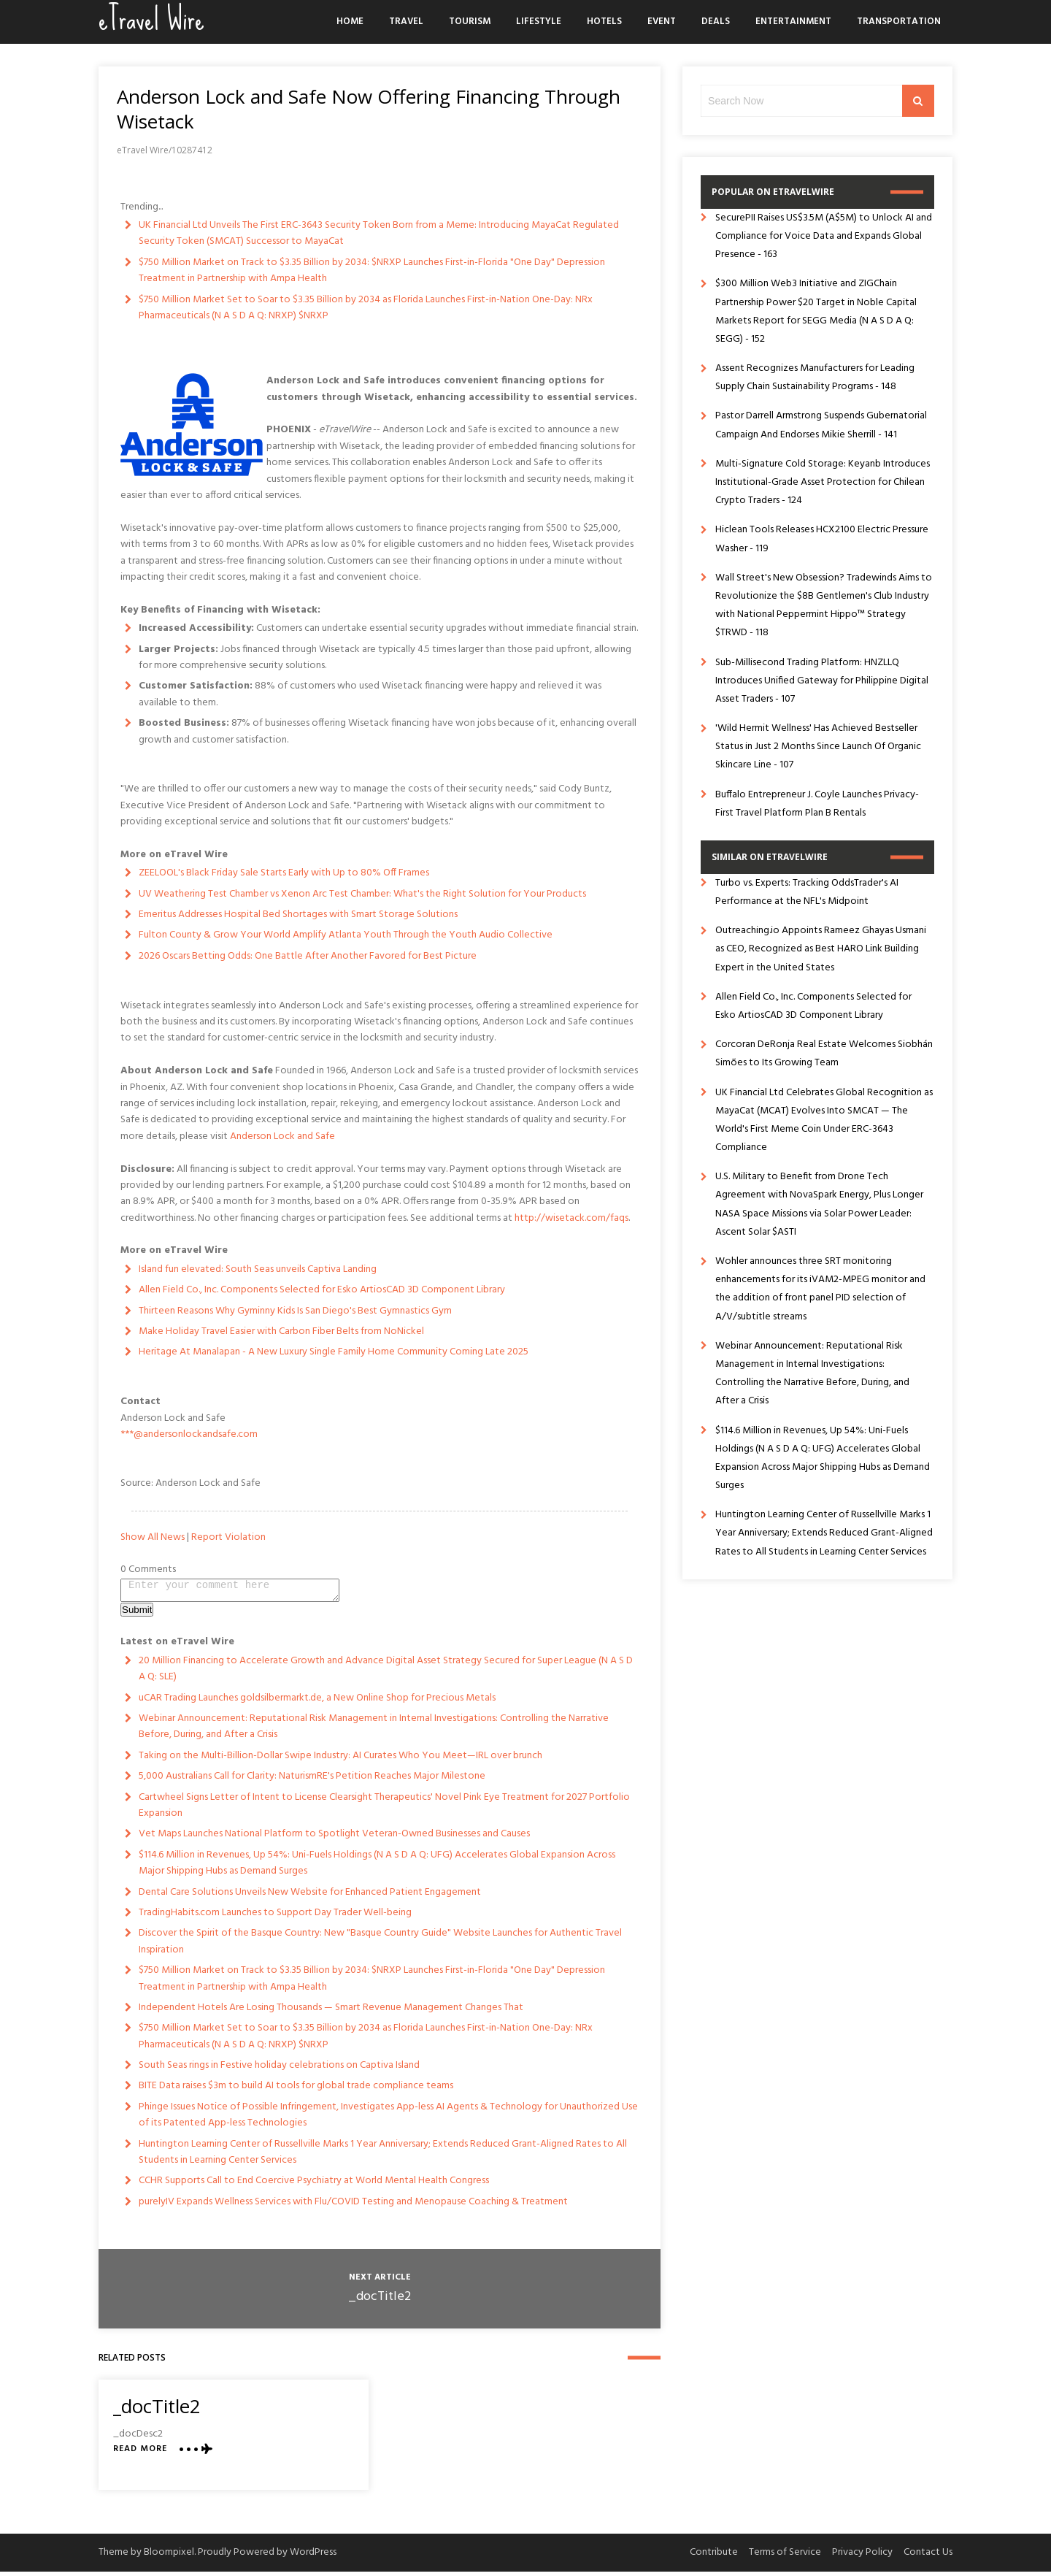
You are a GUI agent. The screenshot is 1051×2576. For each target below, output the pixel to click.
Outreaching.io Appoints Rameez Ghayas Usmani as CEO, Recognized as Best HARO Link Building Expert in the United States (820, 948)
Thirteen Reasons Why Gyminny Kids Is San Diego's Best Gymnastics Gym (295, 1311)
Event (661, 21)
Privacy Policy (862, 2556)
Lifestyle (538, 21)
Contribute (714, 2556)
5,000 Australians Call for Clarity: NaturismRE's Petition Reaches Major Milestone (312, 1780)
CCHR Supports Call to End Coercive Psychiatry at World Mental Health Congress (314, 2185)
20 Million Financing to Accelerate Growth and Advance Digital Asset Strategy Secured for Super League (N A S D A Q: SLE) (386, 1673)
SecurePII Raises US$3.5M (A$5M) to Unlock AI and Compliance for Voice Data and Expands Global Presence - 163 (823, 236)
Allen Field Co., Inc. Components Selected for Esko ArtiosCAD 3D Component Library (322, 1289)
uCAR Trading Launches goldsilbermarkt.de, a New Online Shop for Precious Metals (317, 1702)
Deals (715, 21)
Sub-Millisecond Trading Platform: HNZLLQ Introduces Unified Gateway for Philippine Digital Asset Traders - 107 (821, 681)
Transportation (899, 21)
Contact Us (928, 2556)
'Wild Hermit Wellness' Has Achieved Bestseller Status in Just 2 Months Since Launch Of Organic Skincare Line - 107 (818, 746)
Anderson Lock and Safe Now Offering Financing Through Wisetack (368, 108)
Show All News (152, 1537)
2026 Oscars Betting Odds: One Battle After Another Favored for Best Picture (308, 956)
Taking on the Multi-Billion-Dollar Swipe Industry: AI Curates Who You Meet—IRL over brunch (340, 1760)
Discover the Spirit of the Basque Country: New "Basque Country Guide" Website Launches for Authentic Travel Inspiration (380, 1945)
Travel (406, 21)
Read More (140, 2454)
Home (349, 21)
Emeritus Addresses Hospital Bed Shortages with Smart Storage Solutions (298, 914)
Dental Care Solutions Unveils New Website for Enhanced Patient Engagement (310, 1896)
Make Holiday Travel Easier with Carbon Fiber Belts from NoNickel (281, 1331)
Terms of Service (785, 2556)
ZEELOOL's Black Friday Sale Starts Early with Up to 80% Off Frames (284, 873)
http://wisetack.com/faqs (571, 1218)
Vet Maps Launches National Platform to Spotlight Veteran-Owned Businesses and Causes (334, 1838)
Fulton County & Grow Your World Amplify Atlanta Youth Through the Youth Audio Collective (346, 935)
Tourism (469, 21)
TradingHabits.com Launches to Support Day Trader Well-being (275, 1917)
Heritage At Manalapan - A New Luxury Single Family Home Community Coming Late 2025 (333, 1351)
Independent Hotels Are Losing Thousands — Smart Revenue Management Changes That (331, 2012)
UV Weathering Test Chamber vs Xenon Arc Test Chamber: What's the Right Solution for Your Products (362, 894)
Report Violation (228, 1537)
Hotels (604, 21)
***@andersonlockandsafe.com (189, 1434)
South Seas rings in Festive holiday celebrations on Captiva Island (279, 2069)
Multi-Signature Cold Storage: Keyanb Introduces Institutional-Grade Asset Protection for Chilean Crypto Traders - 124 (822, 482)
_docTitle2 (379, 2301)
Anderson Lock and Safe (282, 1136)
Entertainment (793, 21)
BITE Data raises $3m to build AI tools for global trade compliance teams (296, 2090)
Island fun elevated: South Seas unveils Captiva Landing (258, 1269)
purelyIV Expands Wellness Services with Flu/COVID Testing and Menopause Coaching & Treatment (353, 2206)
